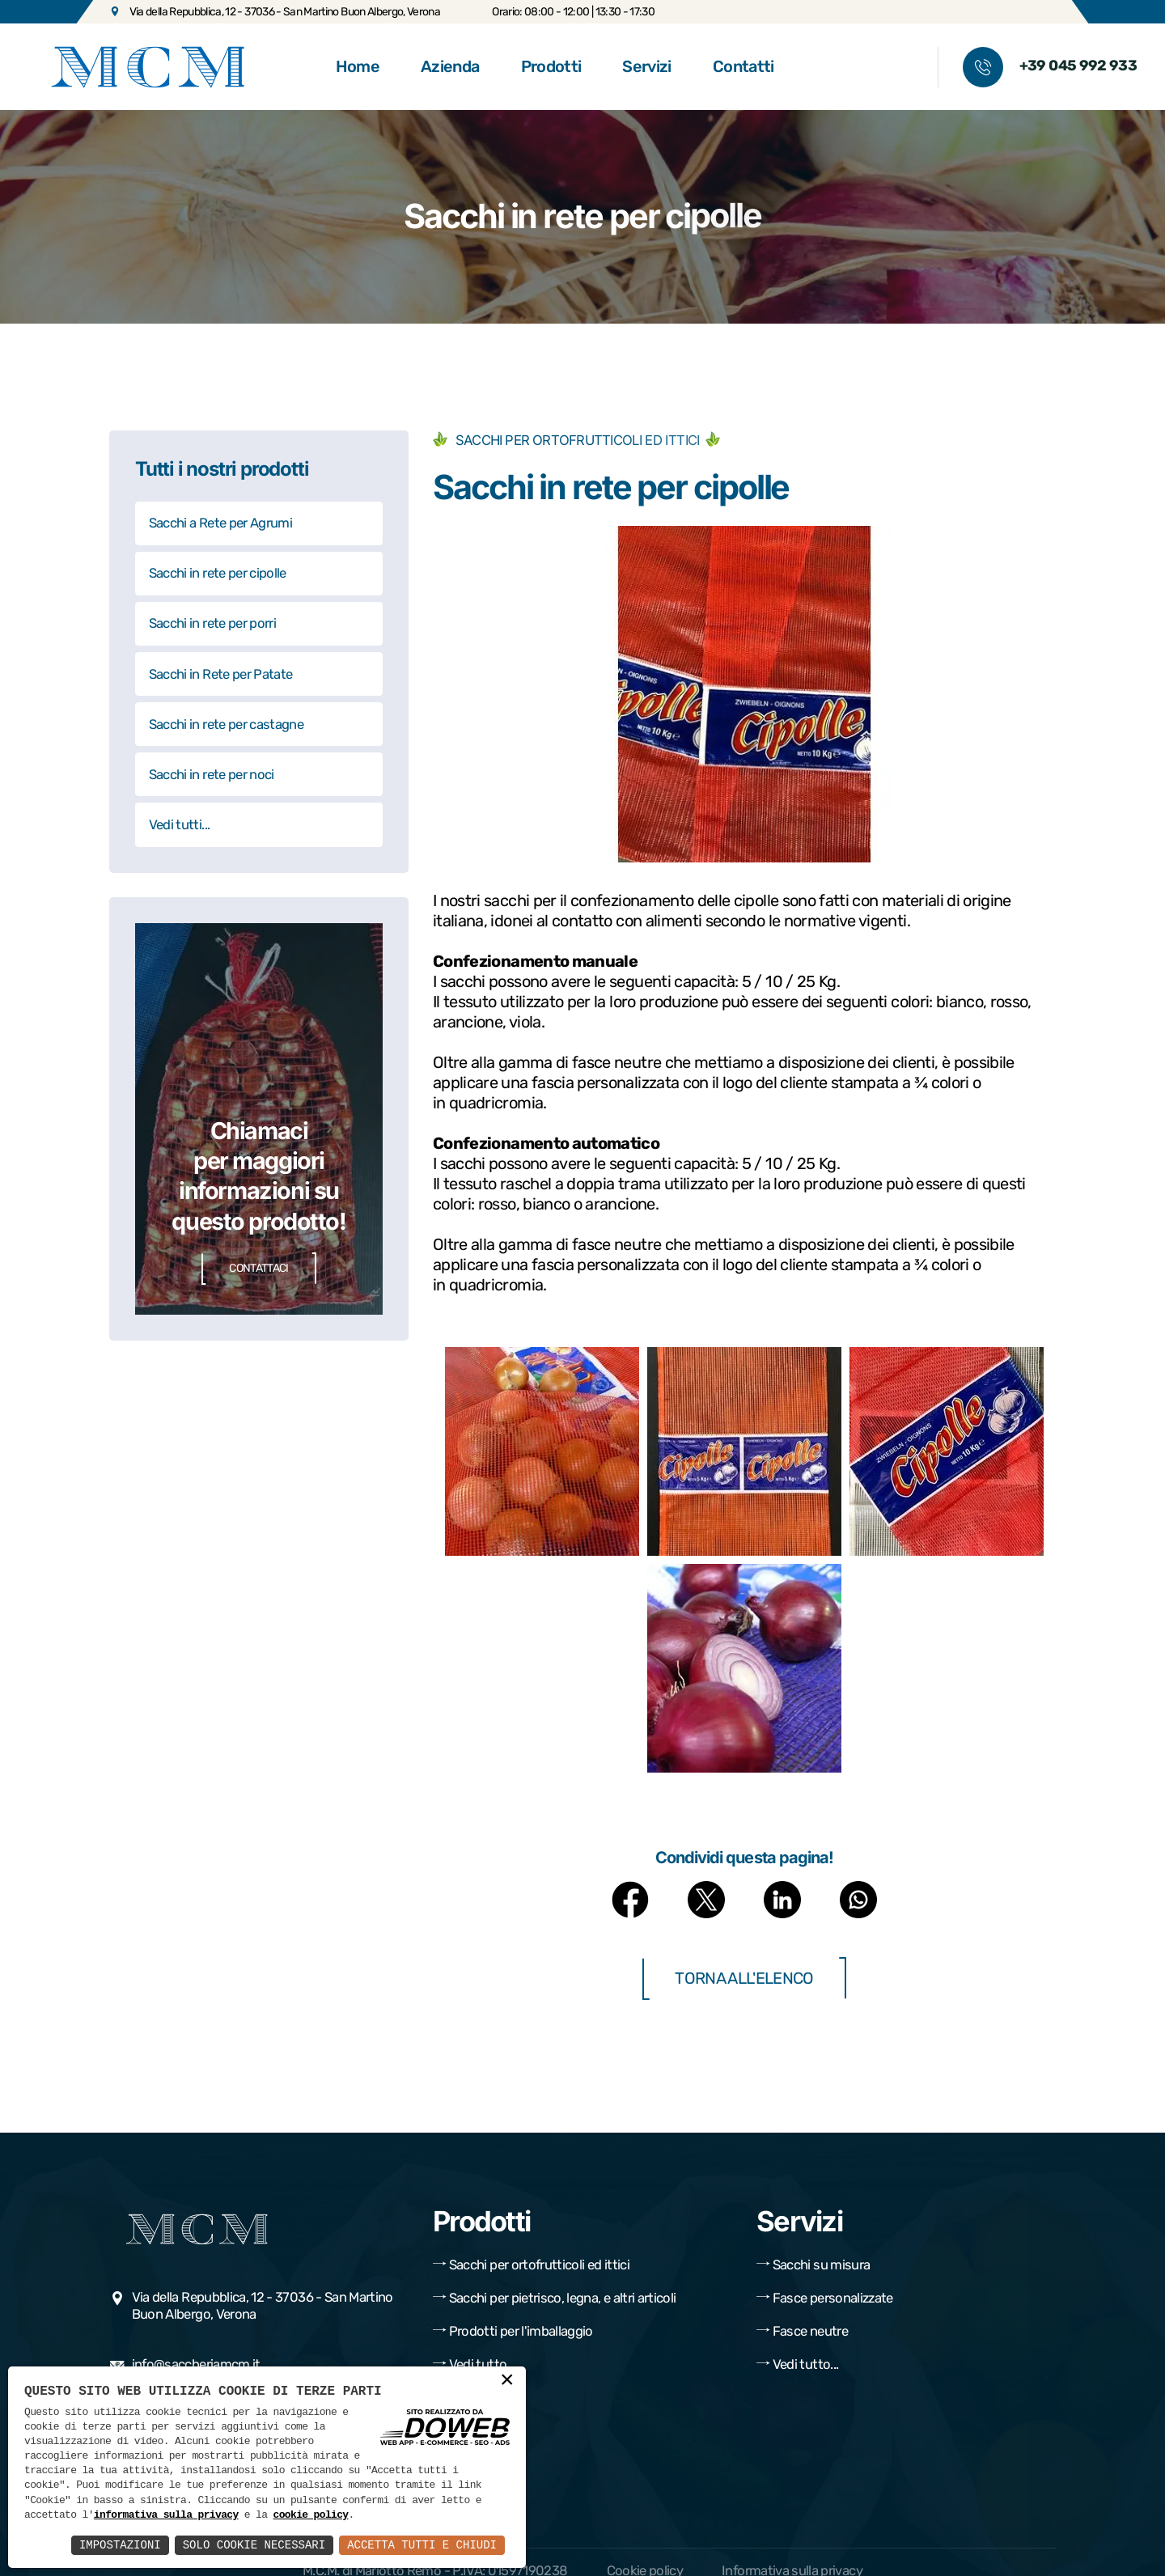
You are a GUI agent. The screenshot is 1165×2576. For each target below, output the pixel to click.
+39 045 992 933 (1078, 66)
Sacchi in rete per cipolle (217, 573)
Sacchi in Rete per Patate (221, 674)
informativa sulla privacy (166, 2515)
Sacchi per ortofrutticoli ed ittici (531, 2264)
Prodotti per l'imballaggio (513, 2331)
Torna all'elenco (744, 1978)
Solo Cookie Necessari (254, 2545)
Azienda (450, 66)
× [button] (507, 2381)
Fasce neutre (802, 2331)
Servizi (646, 66)
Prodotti (551, 66)
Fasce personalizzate (824, 2298)
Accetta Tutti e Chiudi (422, 2545)
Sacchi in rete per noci (211, 774)
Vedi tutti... (179, 824)
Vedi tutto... (474, 2364)
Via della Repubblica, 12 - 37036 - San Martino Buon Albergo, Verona (274, 11)
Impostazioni (120, 2545)
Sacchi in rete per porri (212, 623)
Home (357, 66)
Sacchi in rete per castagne (226, 724)
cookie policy (310, 2515)
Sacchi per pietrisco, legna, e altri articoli (554, 2298)
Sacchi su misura (813, 2264)
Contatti (743, 66)
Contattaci (258, 1268)
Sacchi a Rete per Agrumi (220, 523)
